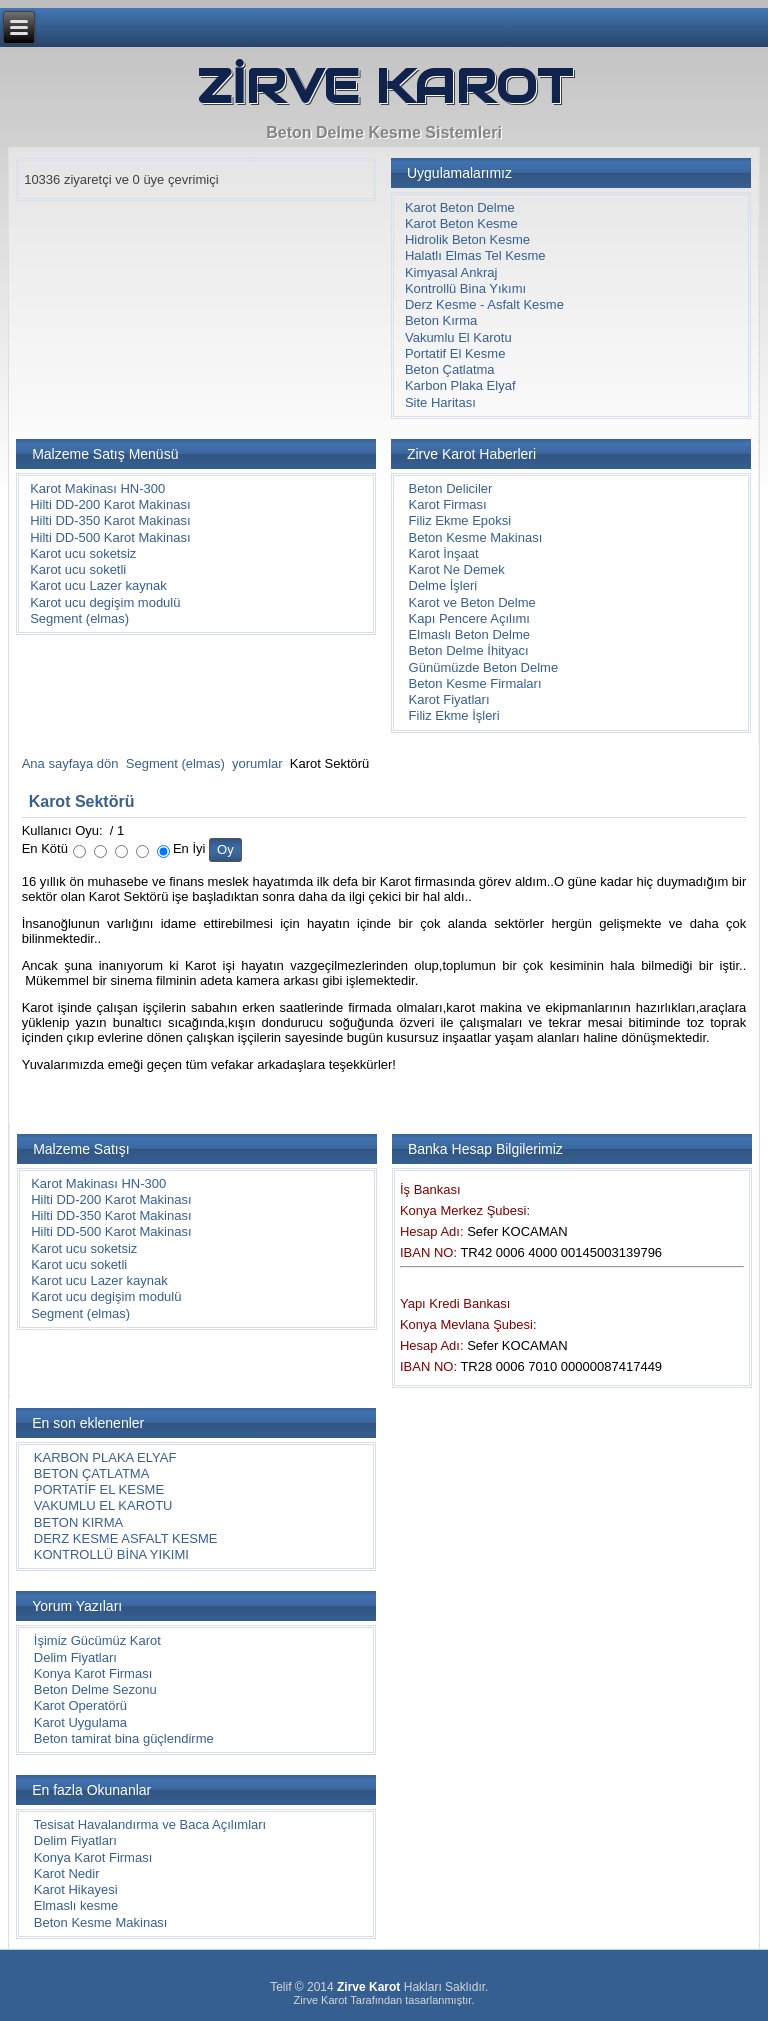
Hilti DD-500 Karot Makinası (110, 537)
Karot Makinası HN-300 (97, 488)
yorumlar (257, 763)
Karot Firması (448, 504)
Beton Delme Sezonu (95, 1689)
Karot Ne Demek (457, 569)
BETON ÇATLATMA (92, 1473)
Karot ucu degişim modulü (105, 602)
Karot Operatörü (80, 1705)
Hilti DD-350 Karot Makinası (110, 520)
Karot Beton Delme (460, 207)
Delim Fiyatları (75, 1657)
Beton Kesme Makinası (476, 537)
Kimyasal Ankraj (451, 272)
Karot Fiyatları (449, 699)
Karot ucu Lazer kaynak (98, 585)
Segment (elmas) (79, 618)
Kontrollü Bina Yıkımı (465, 288)
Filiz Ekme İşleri (454, 715)
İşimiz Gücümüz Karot (97, 1640)
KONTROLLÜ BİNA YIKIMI (111, 1554)
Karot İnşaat (444, 553)
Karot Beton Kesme (461, 223)
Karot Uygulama (80, 1722)
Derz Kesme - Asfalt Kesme (484, 304)
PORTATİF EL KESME (99, 1489)
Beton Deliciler (451, 488)
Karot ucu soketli (78, 569)
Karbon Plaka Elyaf (460, 385)
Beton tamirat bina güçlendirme (124, 1738)
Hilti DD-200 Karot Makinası (110, 504)
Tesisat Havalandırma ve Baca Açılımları (150, 1824)
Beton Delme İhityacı (469, 650)
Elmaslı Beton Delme (469, 634)
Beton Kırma (441, 320)
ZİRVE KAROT (384, 86)
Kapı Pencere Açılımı (469, 618)
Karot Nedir (67, 1873)
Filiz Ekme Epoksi (460, 520)
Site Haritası (440, 402)
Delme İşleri (443, 585)
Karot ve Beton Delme (472, 602)
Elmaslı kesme (76, 1905)
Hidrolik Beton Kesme (467, 239)
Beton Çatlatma (450, 369)
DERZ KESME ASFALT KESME (126, 1538)
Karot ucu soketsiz (83, 553)
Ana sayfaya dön (70, 763)
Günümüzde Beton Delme (484, 667)
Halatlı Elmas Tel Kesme (475, 255)
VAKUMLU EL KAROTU (103, 1505)
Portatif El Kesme (455, 353)
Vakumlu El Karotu (458, 337)
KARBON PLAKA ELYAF (105, 1457)
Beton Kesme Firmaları (475, 683)
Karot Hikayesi (76, 1889)
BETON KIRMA (78, 1522)
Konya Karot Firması (93, 1673)
